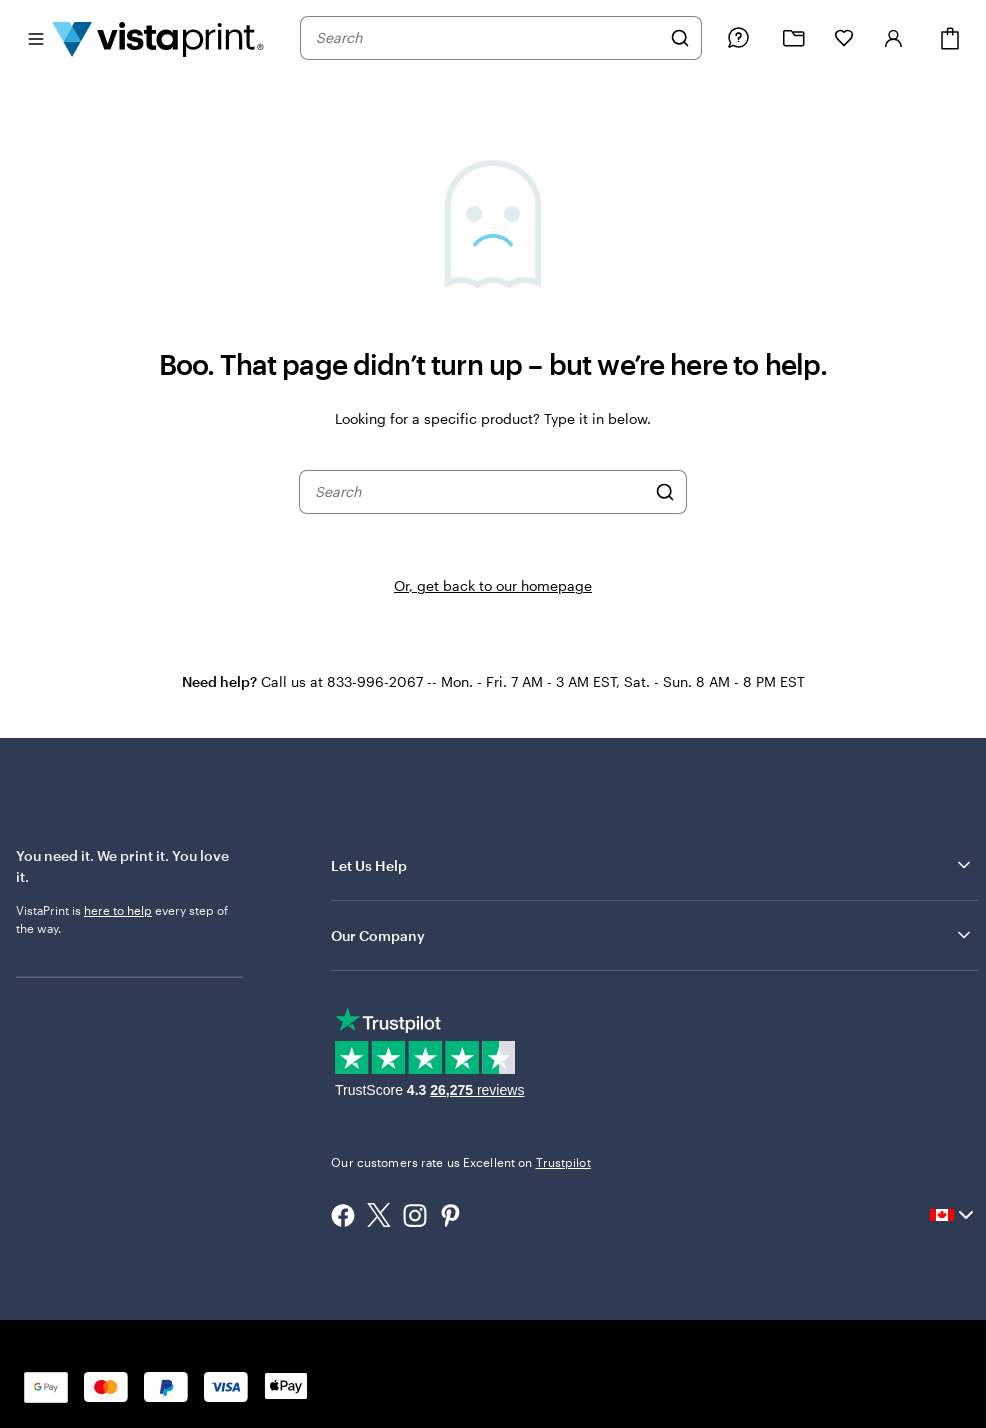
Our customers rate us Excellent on (460, 1162)
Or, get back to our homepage (493, 585)
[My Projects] (794, 38)
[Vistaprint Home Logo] (158, 38)
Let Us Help (652, 865)
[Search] (680, 38)
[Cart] (950, 38)
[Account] (894, 38)
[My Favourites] (844, 38)
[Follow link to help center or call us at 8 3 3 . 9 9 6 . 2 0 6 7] (738, 38)
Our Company (652, 935)
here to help (118, 910)
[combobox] (488, 38)
